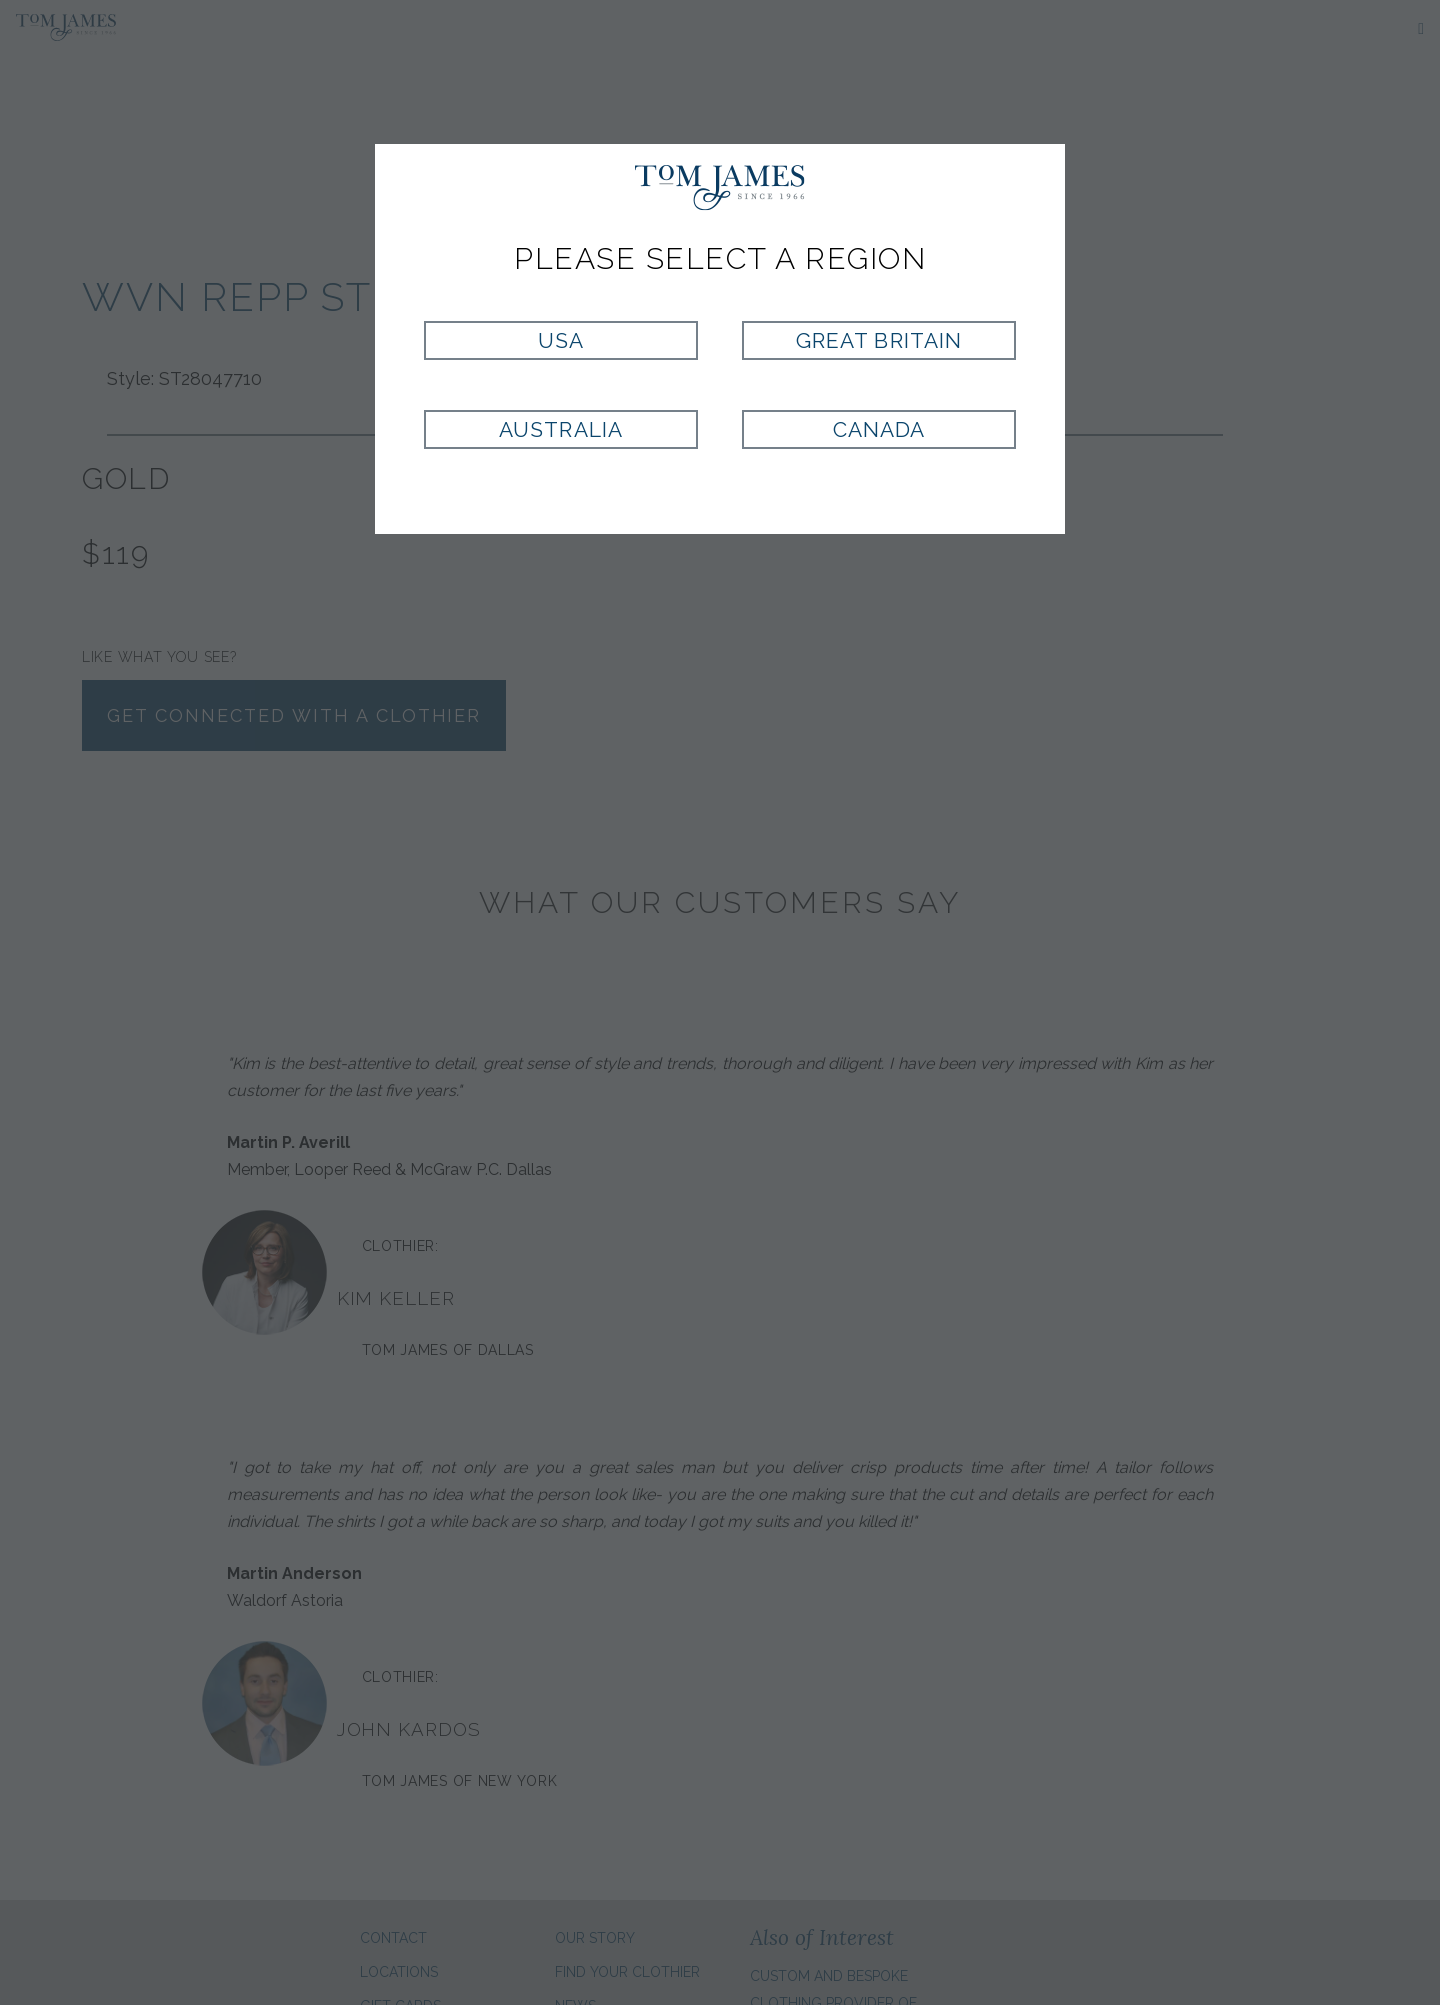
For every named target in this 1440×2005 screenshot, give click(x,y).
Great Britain (879, 340)
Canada (879, 429)
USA (561, 340)
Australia (560, 429)
